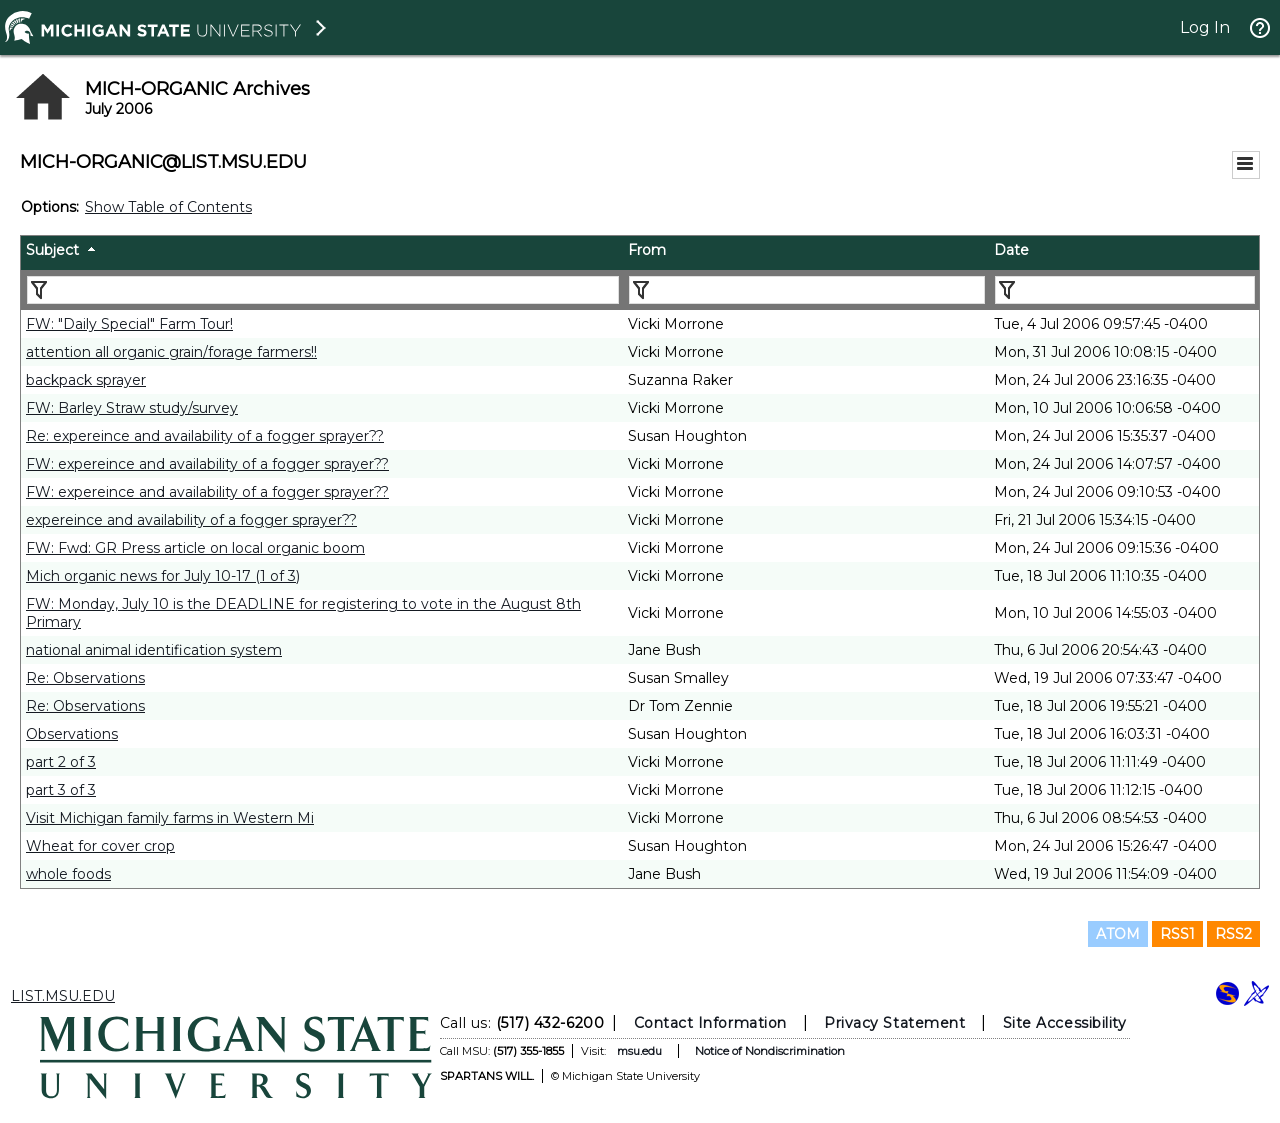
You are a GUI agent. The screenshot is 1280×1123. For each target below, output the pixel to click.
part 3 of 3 (61, 790)
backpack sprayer (86, 380)
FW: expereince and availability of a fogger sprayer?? (207, 464)
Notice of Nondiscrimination (770, 1051)
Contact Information (710, 1023)
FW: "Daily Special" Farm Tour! (129, 324)
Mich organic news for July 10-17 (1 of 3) (163, 576)
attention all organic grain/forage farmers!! (171, 352)
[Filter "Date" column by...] (1125, 290)
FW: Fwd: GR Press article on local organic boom (195, 548)
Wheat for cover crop (100, 846)
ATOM (1118, 934)
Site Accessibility (1065, 1023)
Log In (1205, 27)
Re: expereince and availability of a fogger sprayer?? (205, 436)
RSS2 (1233, 934)
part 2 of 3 (61, 762)
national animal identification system (154, 650)
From (647, 250)
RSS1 (1177, 934)
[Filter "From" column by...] (807, 290)
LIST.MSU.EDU (63, 996)
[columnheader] (322, 253)
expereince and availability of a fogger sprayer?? (191, 520)
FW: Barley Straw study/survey (132, 408)
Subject (52, 250)
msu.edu (639, 1051)
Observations (72, 734)
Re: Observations (85, 678)
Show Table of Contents (168, 207)
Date (1011, 250)
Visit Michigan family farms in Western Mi (170, 818)
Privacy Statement (894, 1023)
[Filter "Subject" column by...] (323, 290)
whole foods (68, 874)
